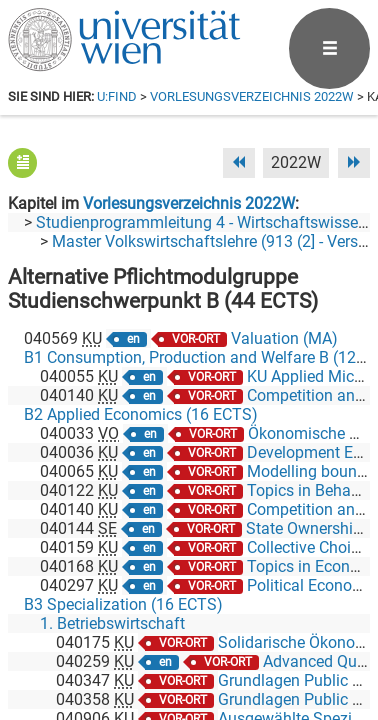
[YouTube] (273, 636)
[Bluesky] (209, 636)
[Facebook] (145, 636)
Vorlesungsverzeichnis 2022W (252, 96)
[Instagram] (337, 636)
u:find (117, 96)
